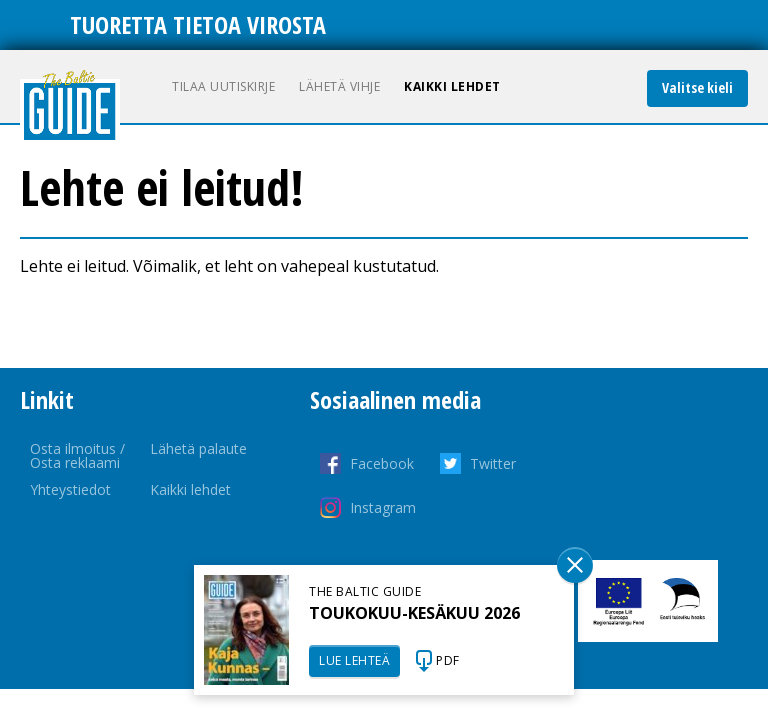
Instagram (383, 507)
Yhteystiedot (70, 489)
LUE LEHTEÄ (354, 660)
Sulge (575, 565)
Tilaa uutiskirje (223, 86)
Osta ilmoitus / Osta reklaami (77, 455)
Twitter (493, 463)
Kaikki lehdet (452, 86)
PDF (448, 660)
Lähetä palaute (198, 448)
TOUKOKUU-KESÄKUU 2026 (414, 613)
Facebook (382, 463)
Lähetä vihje (339, 86)
